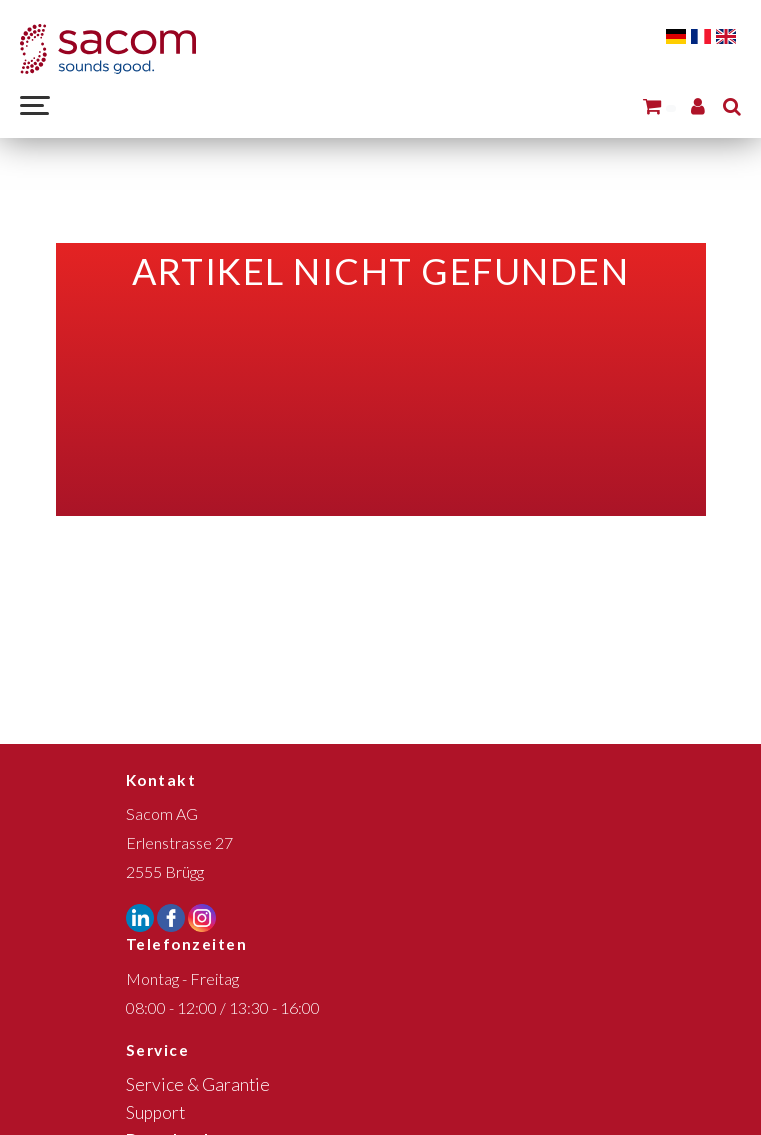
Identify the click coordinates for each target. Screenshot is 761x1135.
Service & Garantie (198, 1084)
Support (155, 1112)
